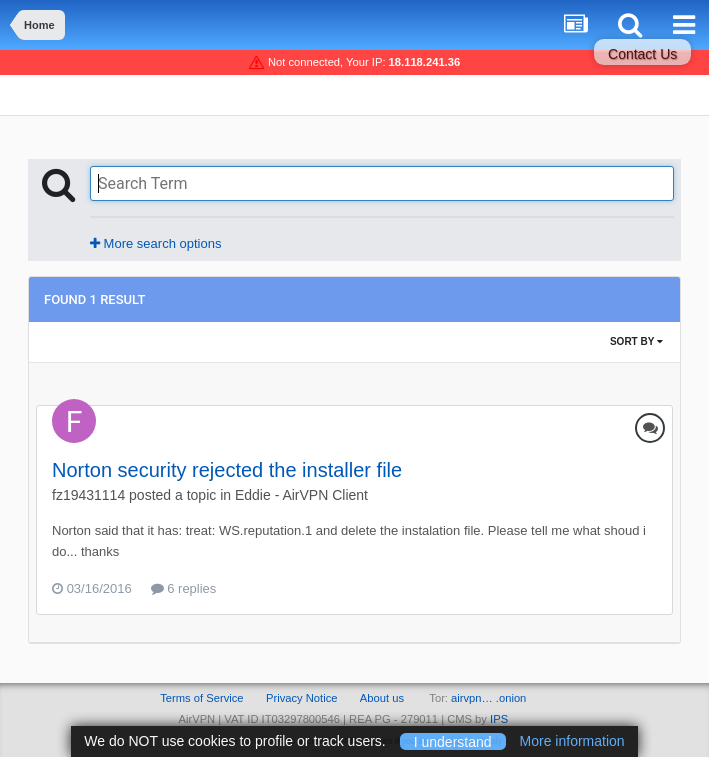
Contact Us (642, 54)
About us (382, 698)
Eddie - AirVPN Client (301, 495)
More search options (155, 243)
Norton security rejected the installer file (227, 470)
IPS (499, 719)
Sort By (636, 341)
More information (572, 741)
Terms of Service (201, 698)
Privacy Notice (302, 698)
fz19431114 (88, 495)
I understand (453, 741)
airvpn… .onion (488, 698)
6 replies (184, 588)
